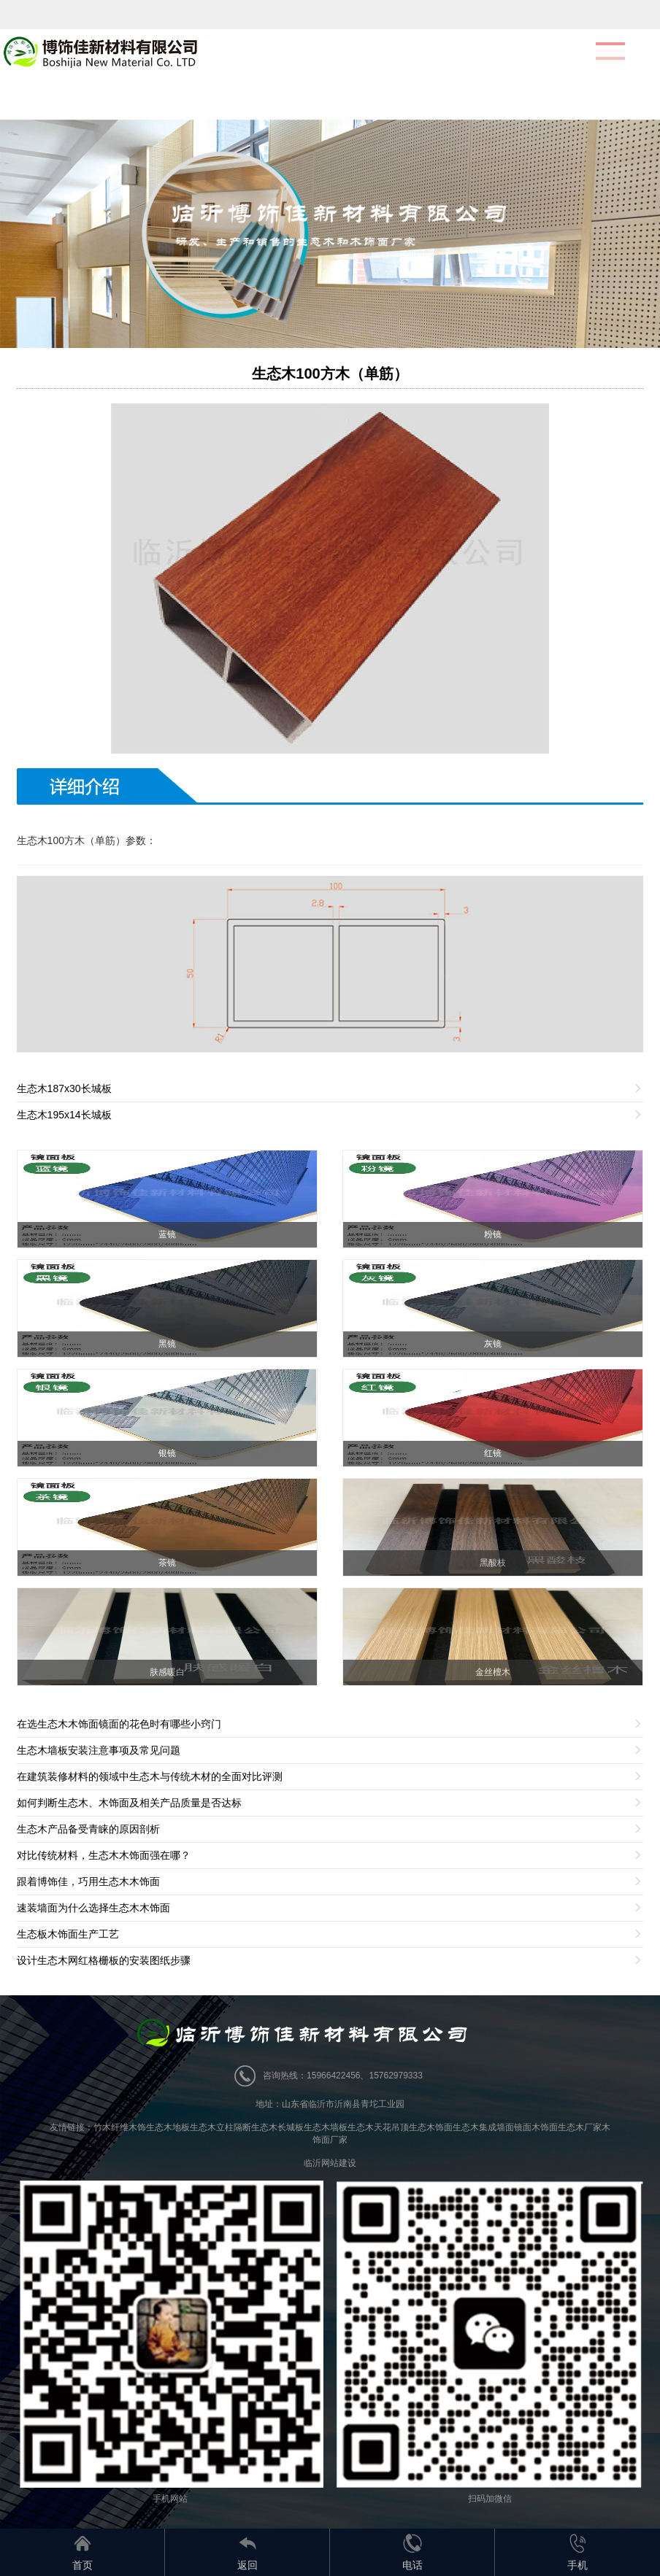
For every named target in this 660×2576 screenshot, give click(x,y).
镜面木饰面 (536, 2127)
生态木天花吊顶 (378, 2127)
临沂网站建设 (330, 2163)
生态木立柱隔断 (220, 2127)
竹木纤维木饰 (119, 2127)
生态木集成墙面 (483, 2127)
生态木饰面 (431, 2127)
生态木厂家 (580, 2127)
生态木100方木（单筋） (329, 373)
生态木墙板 (326, 2127)
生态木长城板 (277, 2127)
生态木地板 (168, 2127)
